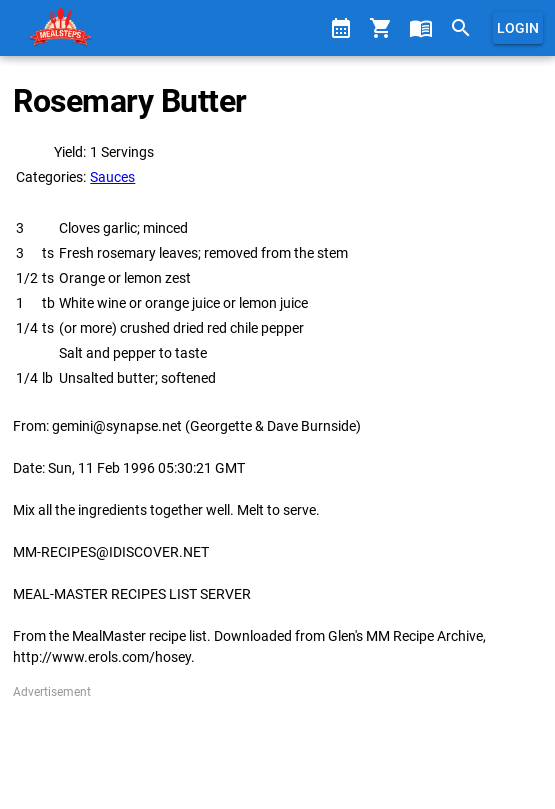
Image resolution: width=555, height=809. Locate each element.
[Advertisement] (277, 751)
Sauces (112, 177)
